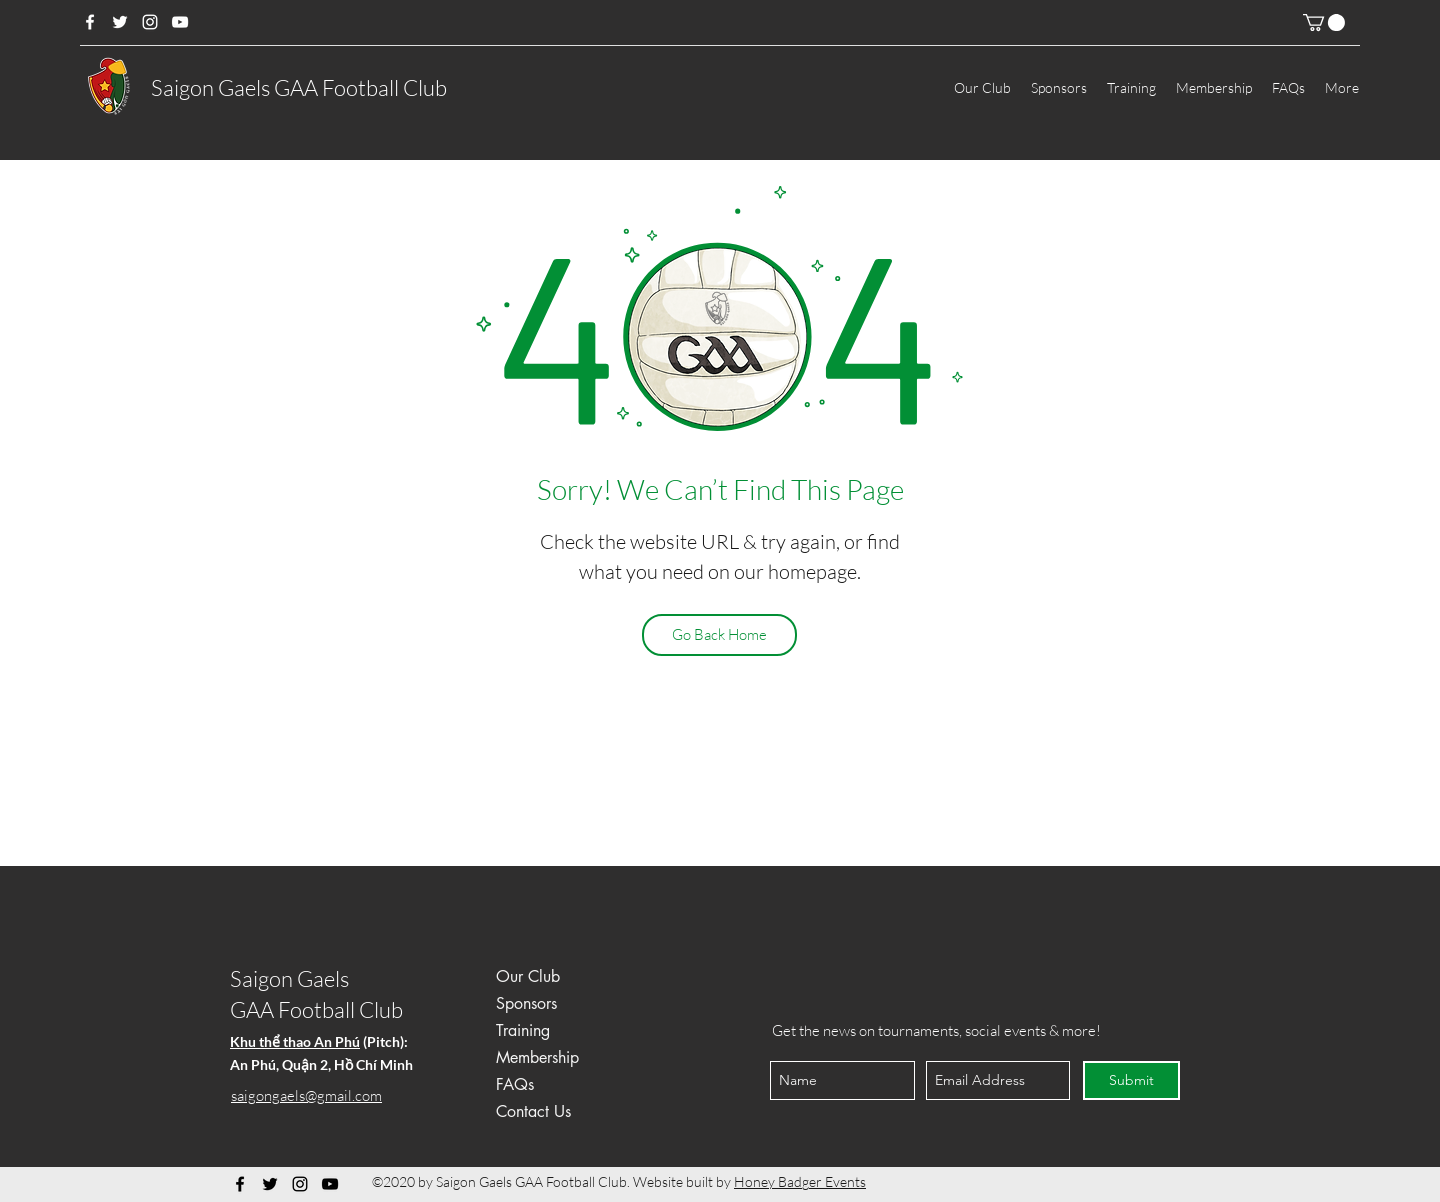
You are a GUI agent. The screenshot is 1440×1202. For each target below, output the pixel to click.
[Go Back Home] (719, 635)
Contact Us (533, 1111)
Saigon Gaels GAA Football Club (299, 87)
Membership (537, 1057)
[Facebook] (90, 22)
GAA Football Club (316, 1009)
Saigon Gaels (289, 978)
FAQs (515, 1084)
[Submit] (1131, 1080)
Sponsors (526, 1003)
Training (523, 1030)
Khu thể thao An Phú (295, 1041)
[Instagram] (150, 22)
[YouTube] (180, 22)
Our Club (528, 976)
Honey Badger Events (800, 1181)
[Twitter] (120, 22)
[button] (1324, 22)
